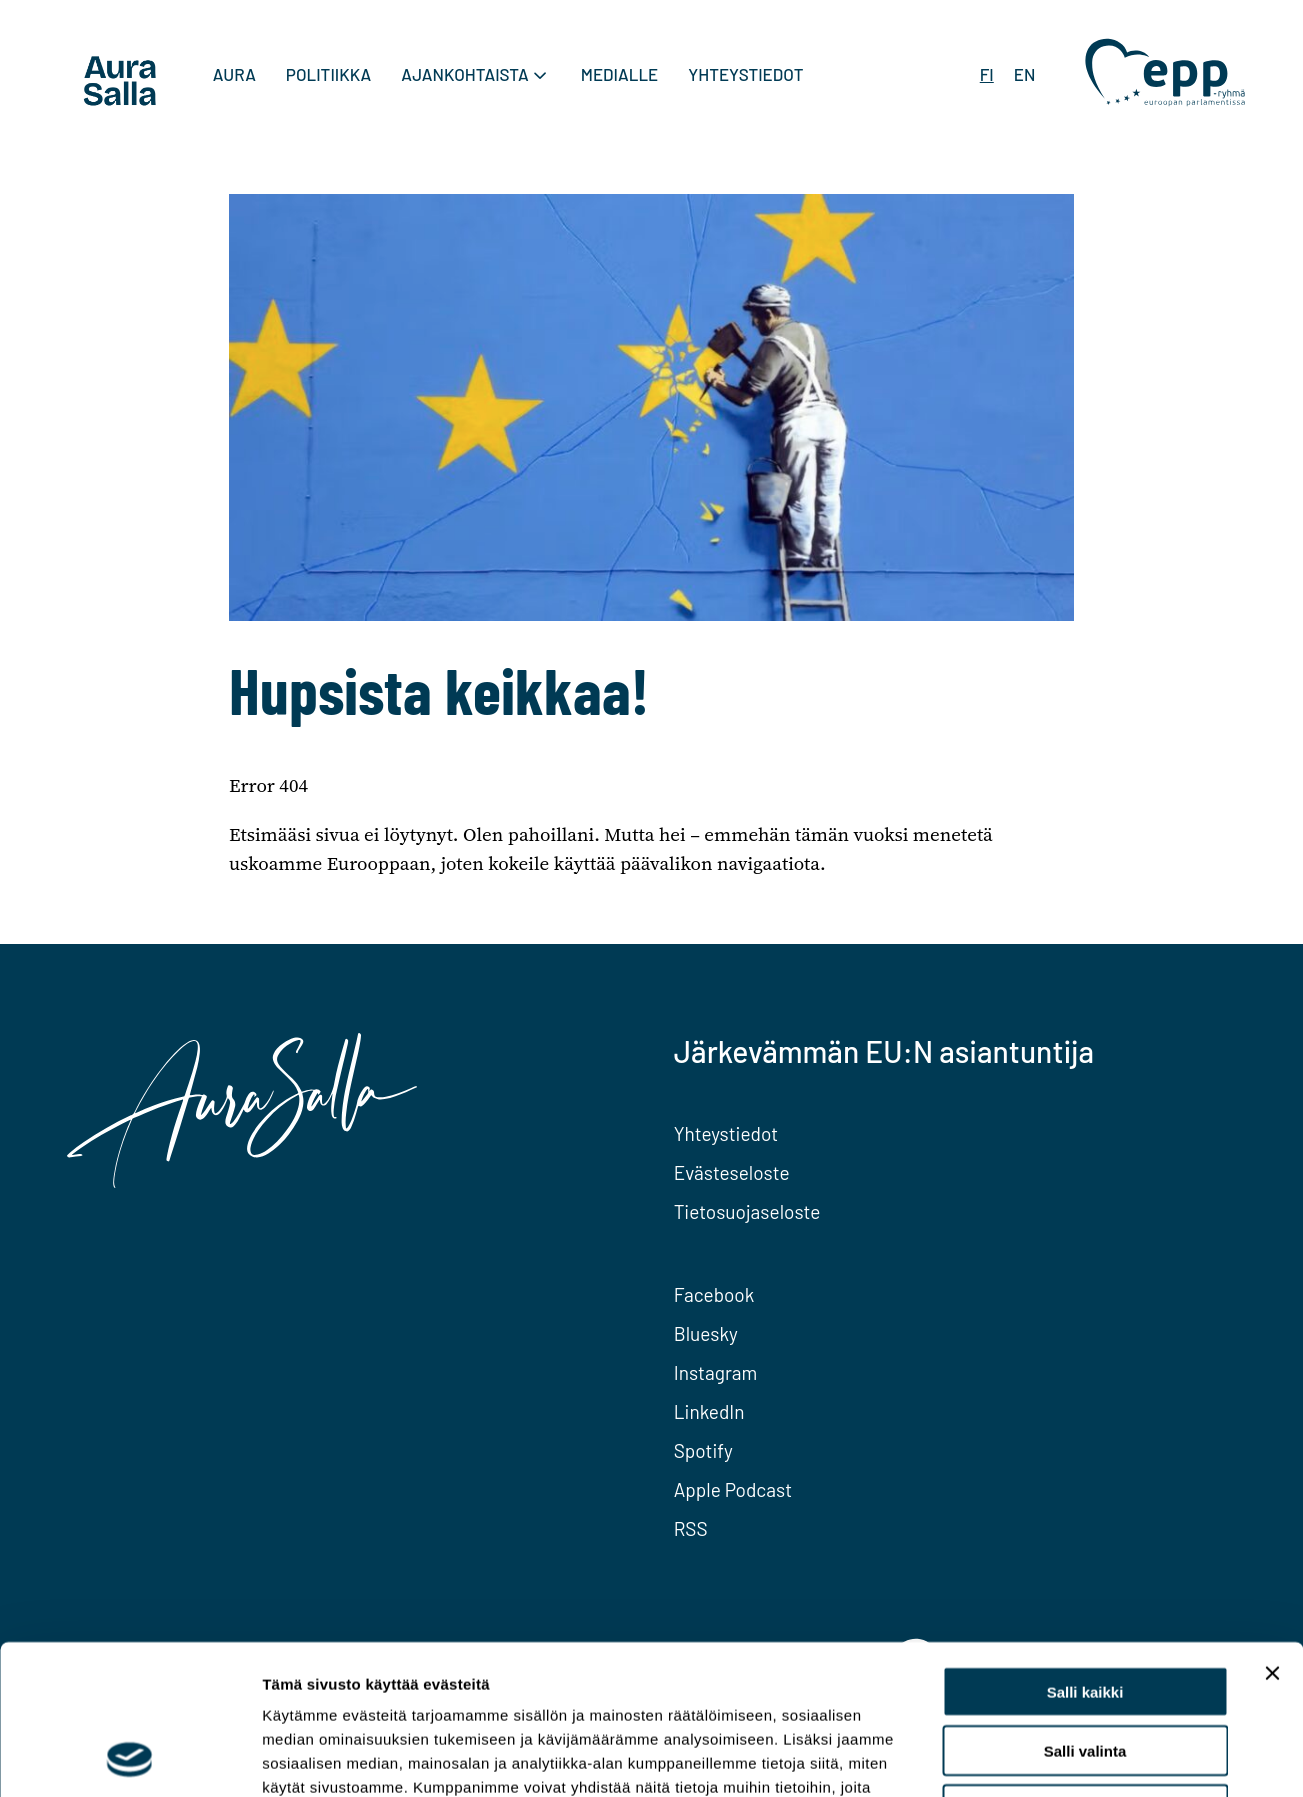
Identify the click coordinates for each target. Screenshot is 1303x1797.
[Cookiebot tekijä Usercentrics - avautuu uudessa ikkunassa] (129, 1758)
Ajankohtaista (464, 74)
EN (1025, 74)
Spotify (703, 1450)
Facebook (714, 1294)
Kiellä (1085, 1669)
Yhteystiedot (745, 74)
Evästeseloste (732, 1172)
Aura (234, 74)
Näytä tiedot (1069, 1757)
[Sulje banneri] (1272, 1533)
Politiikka (328, 74)
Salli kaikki (1085, 1551)
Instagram (716, 1372)
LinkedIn (709, 1411)
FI (987, 74)
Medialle (620, 74)
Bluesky (706, 1333)
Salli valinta (1085, 1610)
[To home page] (120, 84)
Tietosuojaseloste (747, 1211)
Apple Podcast (733, 1489)
